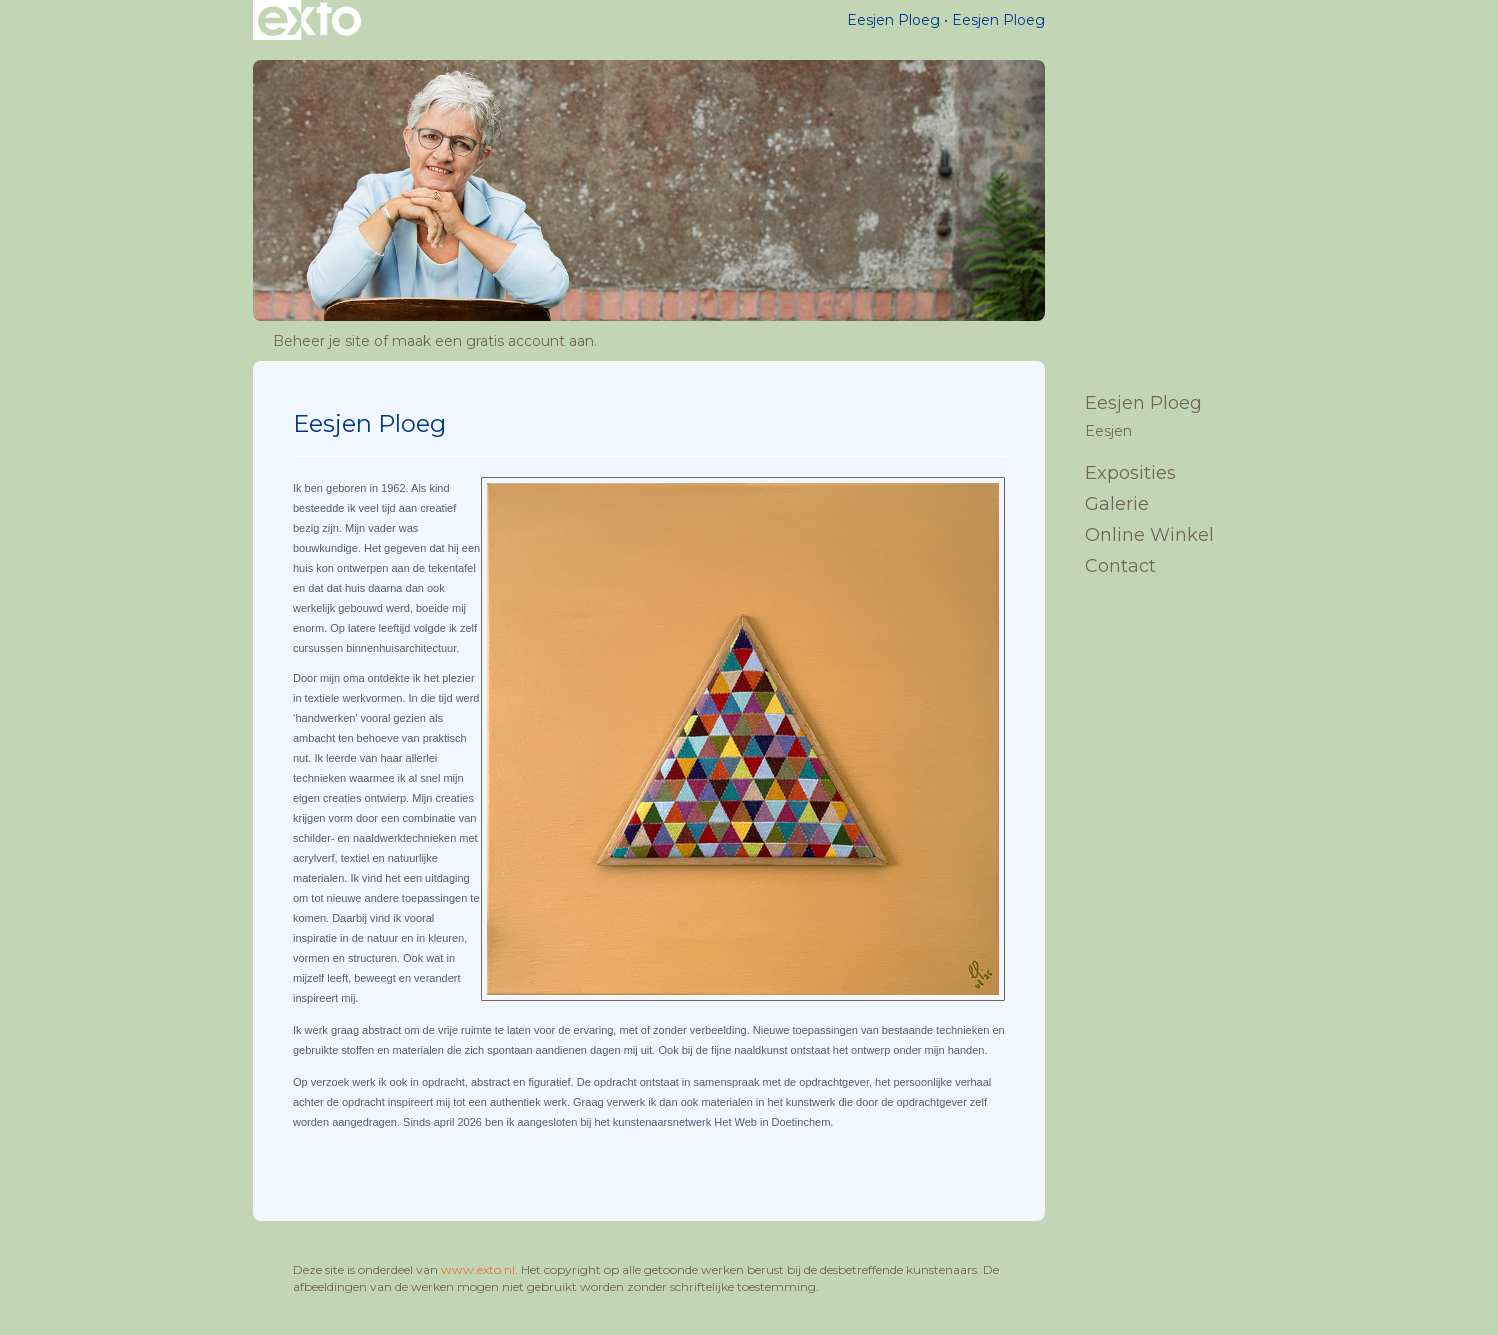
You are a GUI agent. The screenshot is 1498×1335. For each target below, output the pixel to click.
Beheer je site (321, 341)
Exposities (1130, 473)
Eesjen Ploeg (893, 20)
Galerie (1117, 504)
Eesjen (1108, 431)
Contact (1120, 566)
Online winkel (1149, 535)
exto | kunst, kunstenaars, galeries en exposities (309, 20)
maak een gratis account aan (493, 341)
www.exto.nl (478, 1269)
